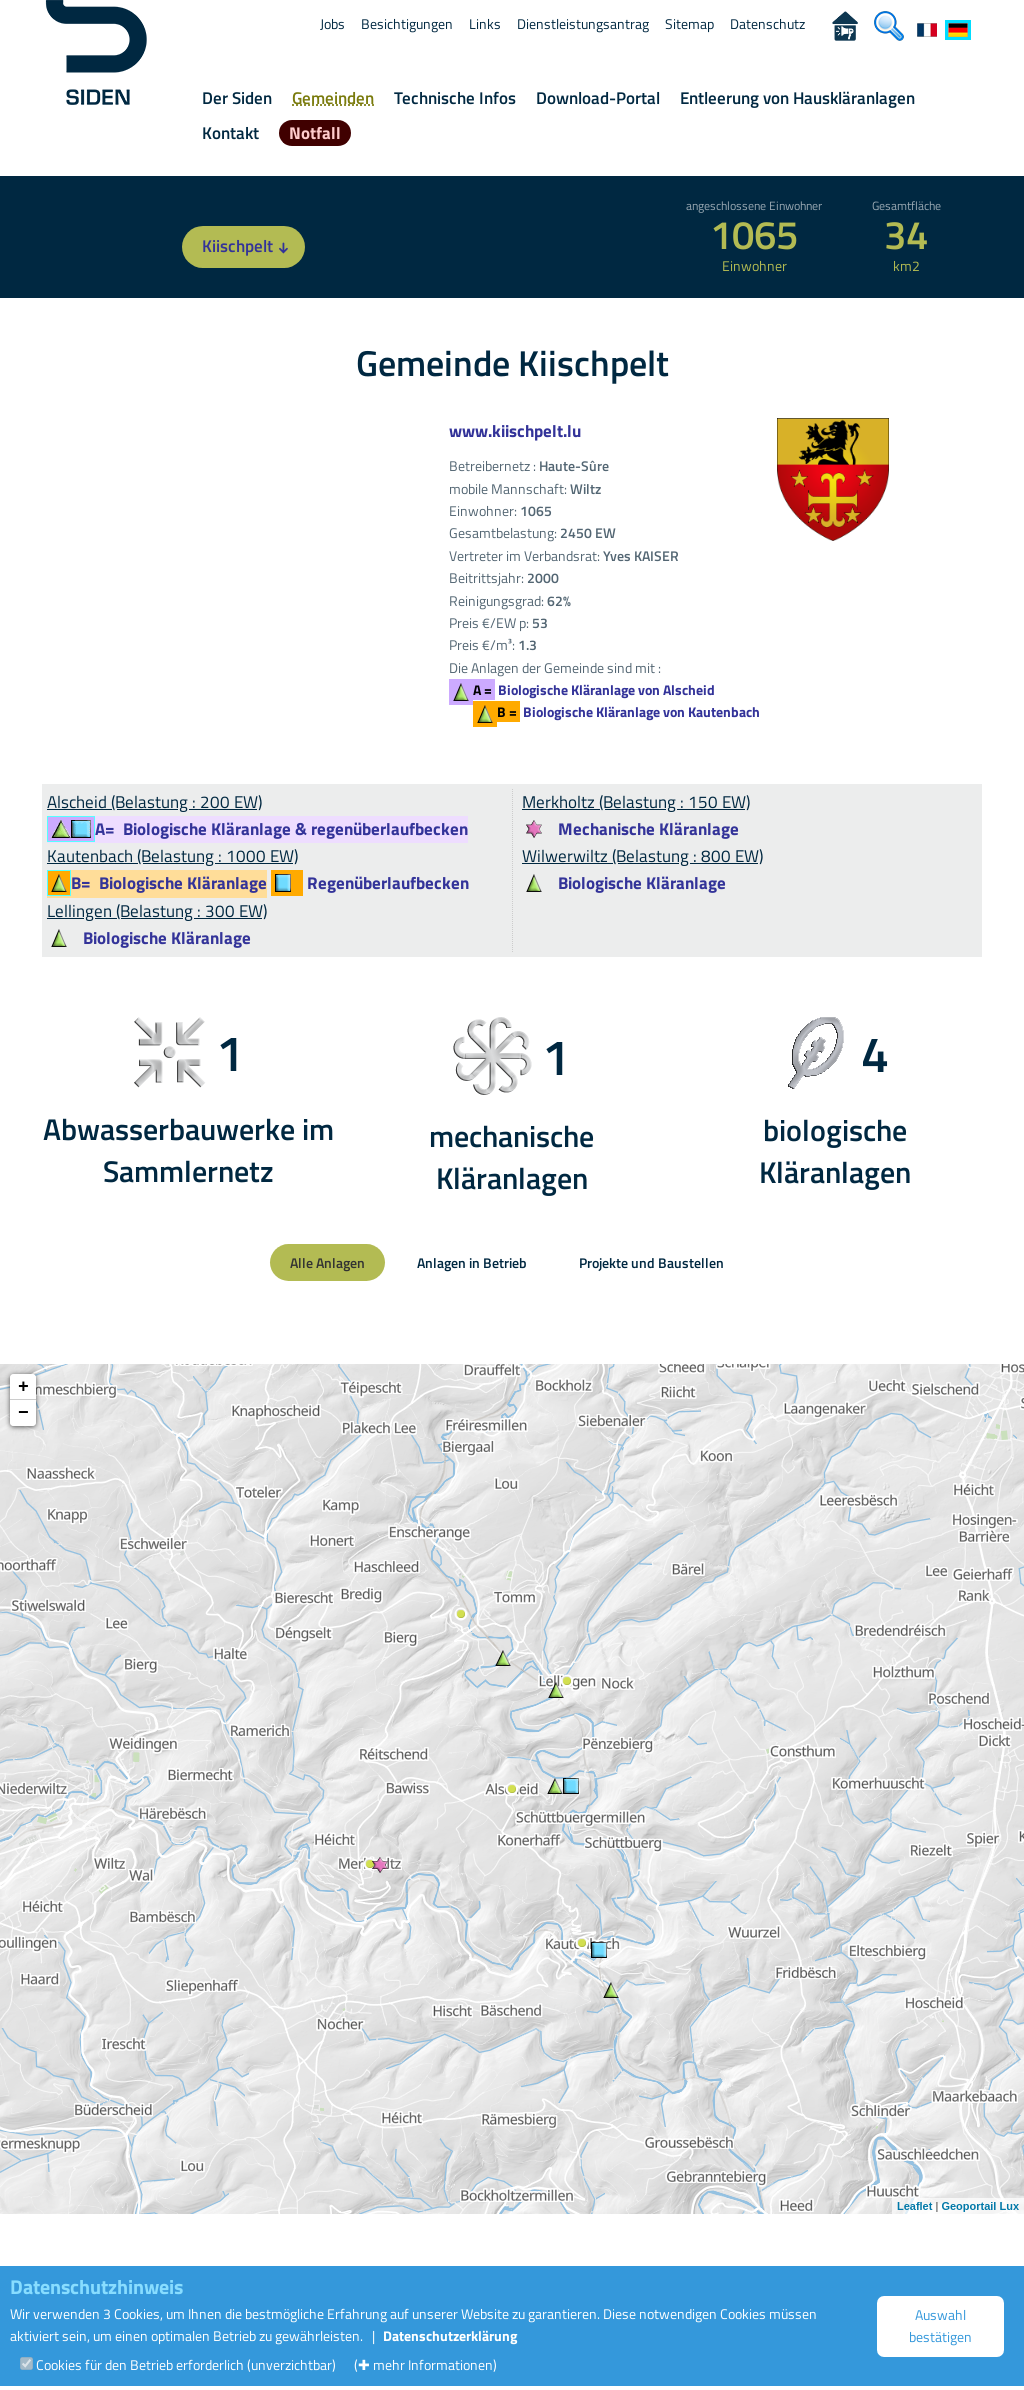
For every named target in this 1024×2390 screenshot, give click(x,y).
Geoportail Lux (980, 2206)
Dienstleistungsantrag (583, 23)
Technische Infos (455, 98)
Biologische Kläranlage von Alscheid (594, 689)
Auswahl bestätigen (940, 2325)
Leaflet (914, 2206)
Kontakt (230, 133)
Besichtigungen (407, 23)
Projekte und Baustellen (651, 1262)
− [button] (23, 1413)
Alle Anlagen (327, 1262)
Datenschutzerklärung (450, 2335)
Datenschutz (767, 23)
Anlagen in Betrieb (472, 1262)
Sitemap (689, 23)
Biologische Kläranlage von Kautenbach (628, 711)
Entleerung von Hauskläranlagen (797, 98)
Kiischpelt (248, 247)
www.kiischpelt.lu (515, 431)
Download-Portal (598, 98)
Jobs (332, 23)
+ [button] (23, 1387)
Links (485, 23)
